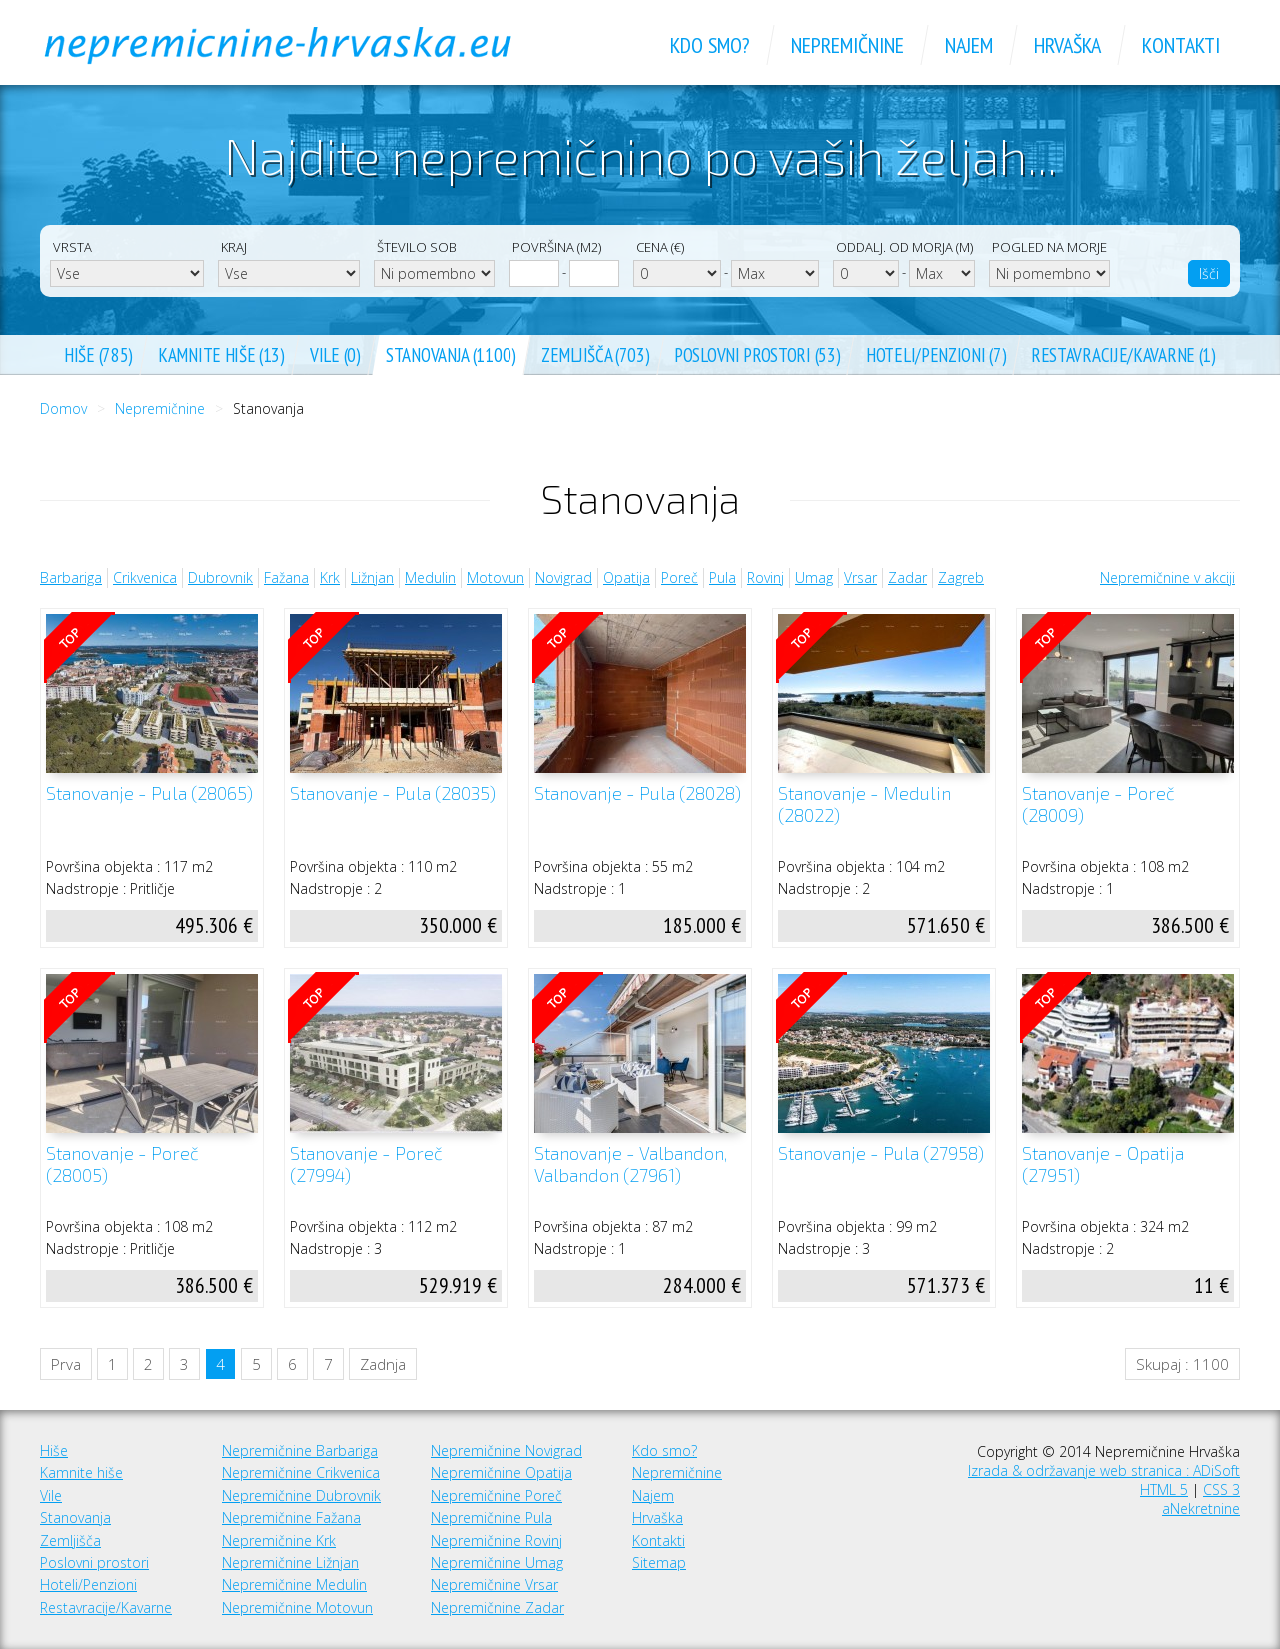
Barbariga (71, 577)
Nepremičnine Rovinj (496, 1540)
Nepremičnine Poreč (496, 1495)
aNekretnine (1201, 1508)
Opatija (626, 577)
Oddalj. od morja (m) (904, 247)
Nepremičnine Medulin (294, 1584)
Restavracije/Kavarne (106, 1607)
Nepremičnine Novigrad (506, 1450)
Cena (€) (660, 247)
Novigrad (563, 577)
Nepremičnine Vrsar (494, 1584)
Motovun (495, 577)
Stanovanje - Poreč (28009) (1098, 804)
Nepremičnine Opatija (501, 1472)
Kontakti (658, 1540)
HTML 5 (1164, 1489)
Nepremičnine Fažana (291, 1517)
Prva (66, 1364)
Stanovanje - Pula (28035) (393, 793)
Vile (51, 1495)
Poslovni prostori (94, 1562)
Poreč (679, 577)
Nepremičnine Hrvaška (300, 45)
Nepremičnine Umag (497, 1562)
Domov (63, 408)
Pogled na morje (1049, 247)
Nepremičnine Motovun (297, 1607)
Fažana (286, 577)
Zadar (907, 577)
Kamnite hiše (81, 1472)
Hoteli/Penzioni (88, 1584)
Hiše (54, 1450)
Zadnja (383, 1364)
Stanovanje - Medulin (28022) (864, 804)
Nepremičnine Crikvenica (301, 1472)
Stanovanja (75, 1517)
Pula (722, 577)
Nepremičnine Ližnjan (290, 1562)
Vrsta (72, 247)
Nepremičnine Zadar (497, 1607)
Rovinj (765, 577)
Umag (814, 577)
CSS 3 (1221, 1489)
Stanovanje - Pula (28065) (149, 793)
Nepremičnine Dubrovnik (301, 1495)
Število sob (417, 247)
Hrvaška (657, 1517)
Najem (653, 1495)
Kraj (234, 247)
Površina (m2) (556, 247)
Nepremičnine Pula (491, 1517)
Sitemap (659, 1562)
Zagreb (961, 577)
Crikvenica (145, 577)
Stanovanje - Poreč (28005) (122, 1164)
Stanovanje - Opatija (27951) (1103, 1164)
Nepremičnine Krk (279, 1540)
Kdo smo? (664, 1450)
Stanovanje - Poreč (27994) (366, 1164)
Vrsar (860, 577)
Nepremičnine (160, 408)
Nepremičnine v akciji (1167, 577)
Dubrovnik (220, 577)
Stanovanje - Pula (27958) (881, 1153)
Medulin (430, 577)
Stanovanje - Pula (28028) (637, 793)
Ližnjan (372, 577)
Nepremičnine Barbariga (300, 1450)
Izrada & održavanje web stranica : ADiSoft (1104, 1470)
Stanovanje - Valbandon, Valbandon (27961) (630, 1164)
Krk (330, 577)
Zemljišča (70, 1540)
